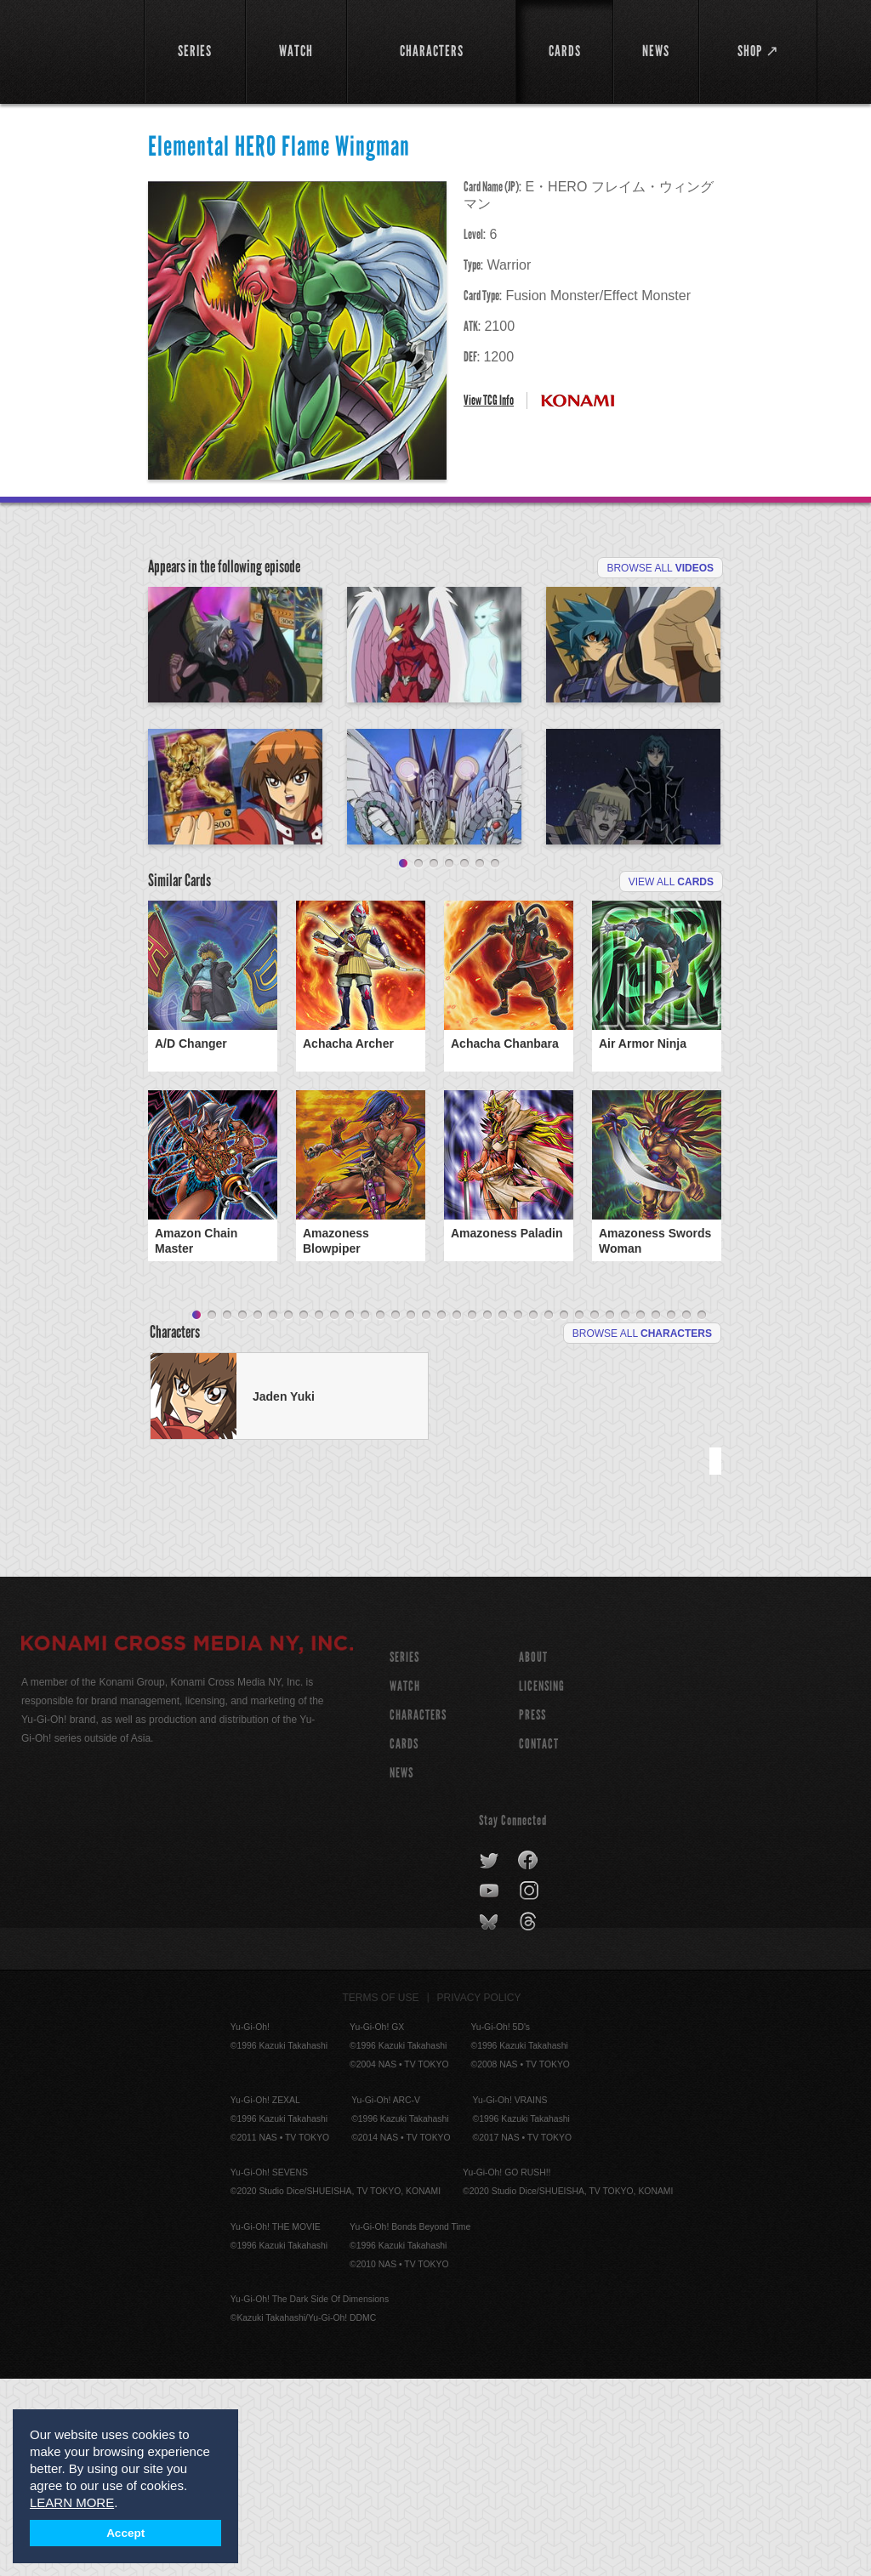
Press (532, 1912)
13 (380, 1513)
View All (671, 1079)
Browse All (660, 568)
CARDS (404, 1941)
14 (395, 1513)
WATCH (405, 1883)
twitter (489, 2058)
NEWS (401, 1970)
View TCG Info (489, 400)
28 (610, 1513)
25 (564, 1513)
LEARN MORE (72, 2502)
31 (656, 1513)
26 (579, 1513)
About (533, 1854)
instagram (530, 2088)
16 (426, 1513)
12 (365, 1513)
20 (487, 1513)
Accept (125, 2533)
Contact (539, 1941)
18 (457, 1513)
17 (441, 1513)
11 (349, 1513)
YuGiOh (73, 51)
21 (503, 1513)
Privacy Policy (479, 2195)
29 (625, 1513)
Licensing (542, 1883)
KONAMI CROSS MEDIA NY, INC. (187, 1843)
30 (640, 1513)
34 (702, 1513)
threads (530, 2119)
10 (334, 1513)
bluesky (490, 2119)
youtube (490, 2088)
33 (686, 1513)
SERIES (404, 1854)
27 (594, 1513)
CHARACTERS (418, 1912)
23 (533, 1513)
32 (671, 1513)
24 (549, 1513)
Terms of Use (381, 2195)
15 (411, 1513)
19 (472, 1513)
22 (518, 1513)
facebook (528, 2058)
